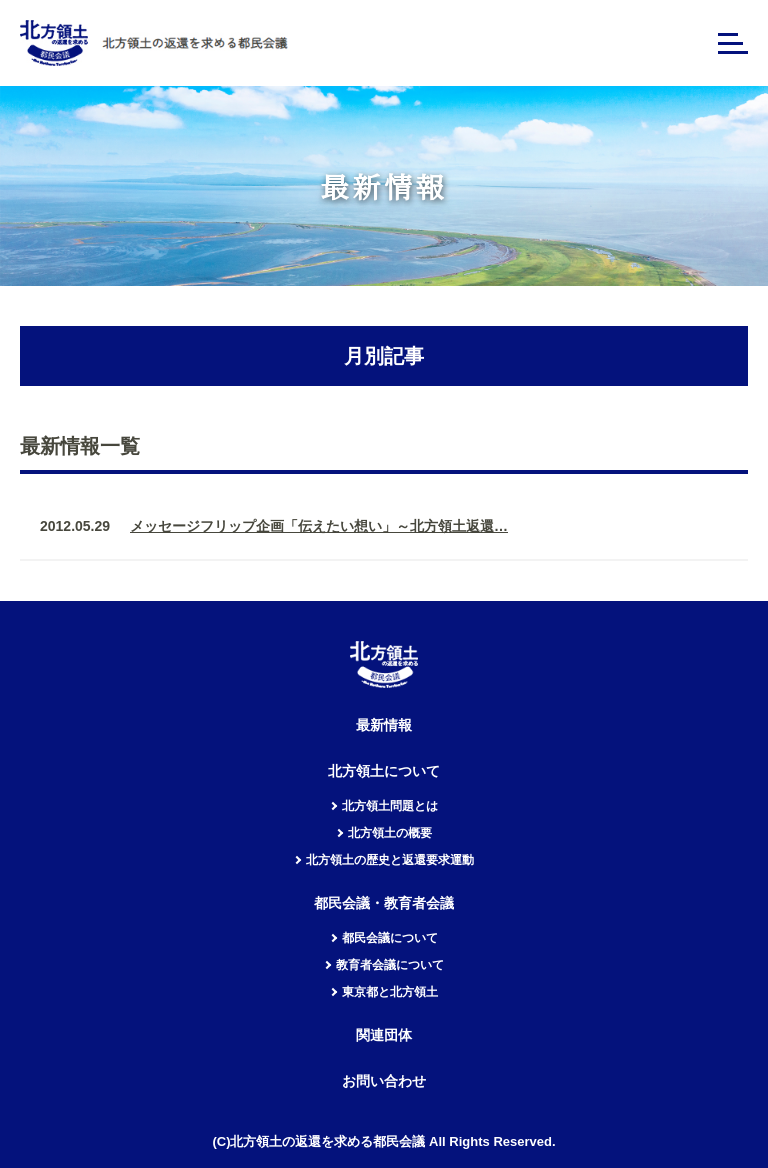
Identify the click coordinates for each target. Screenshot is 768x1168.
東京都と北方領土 (390, 992)
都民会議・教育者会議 (384, 903)
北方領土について (384, 771)
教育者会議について (390, 965)
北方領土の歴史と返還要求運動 (390, 860)
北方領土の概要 (390, 833)
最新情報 (384, 725)
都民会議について (390, 938)
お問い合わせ (384, 1081)
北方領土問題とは (390, 806)
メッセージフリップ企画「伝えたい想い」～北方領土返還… (319, 526)
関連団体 (384, 1035)
